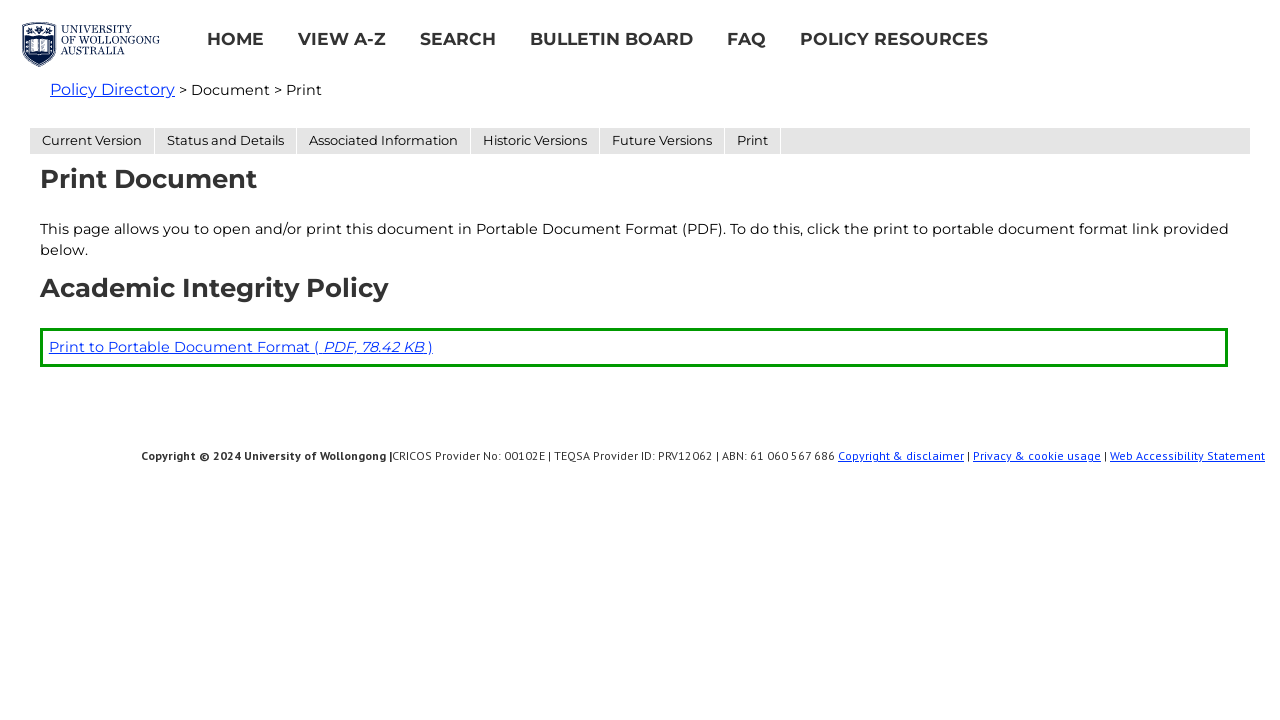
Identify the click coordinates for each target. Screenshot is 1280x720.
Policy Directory (112, 89)
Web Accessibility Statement (1187, 455)
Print (752, 140)
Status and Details (225, 140)
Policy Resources (894, 38)
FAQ (746, 38)
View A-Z (342, 38)
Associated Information (383, 140)
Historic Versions (535, 140)
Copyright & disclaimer (901, 455)
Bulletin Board (611, 38)
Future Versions (662, 140)
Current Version (92, 140)
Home (235, 38)
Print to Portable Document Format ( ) (241, 347)
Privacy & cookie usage (1037, 455)
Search (458, 38)
